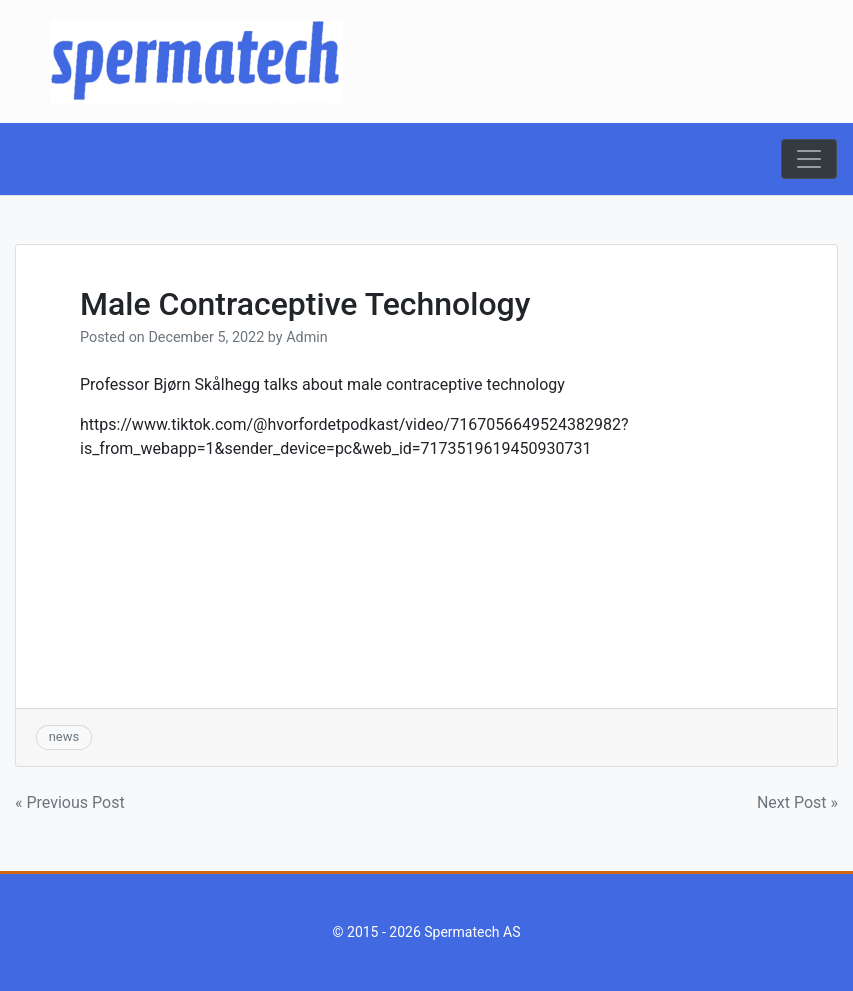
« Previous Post (70, 802)
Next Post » (797, 802)
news (64, 736)
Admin (307, 337)
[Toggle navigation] (809, 159)
